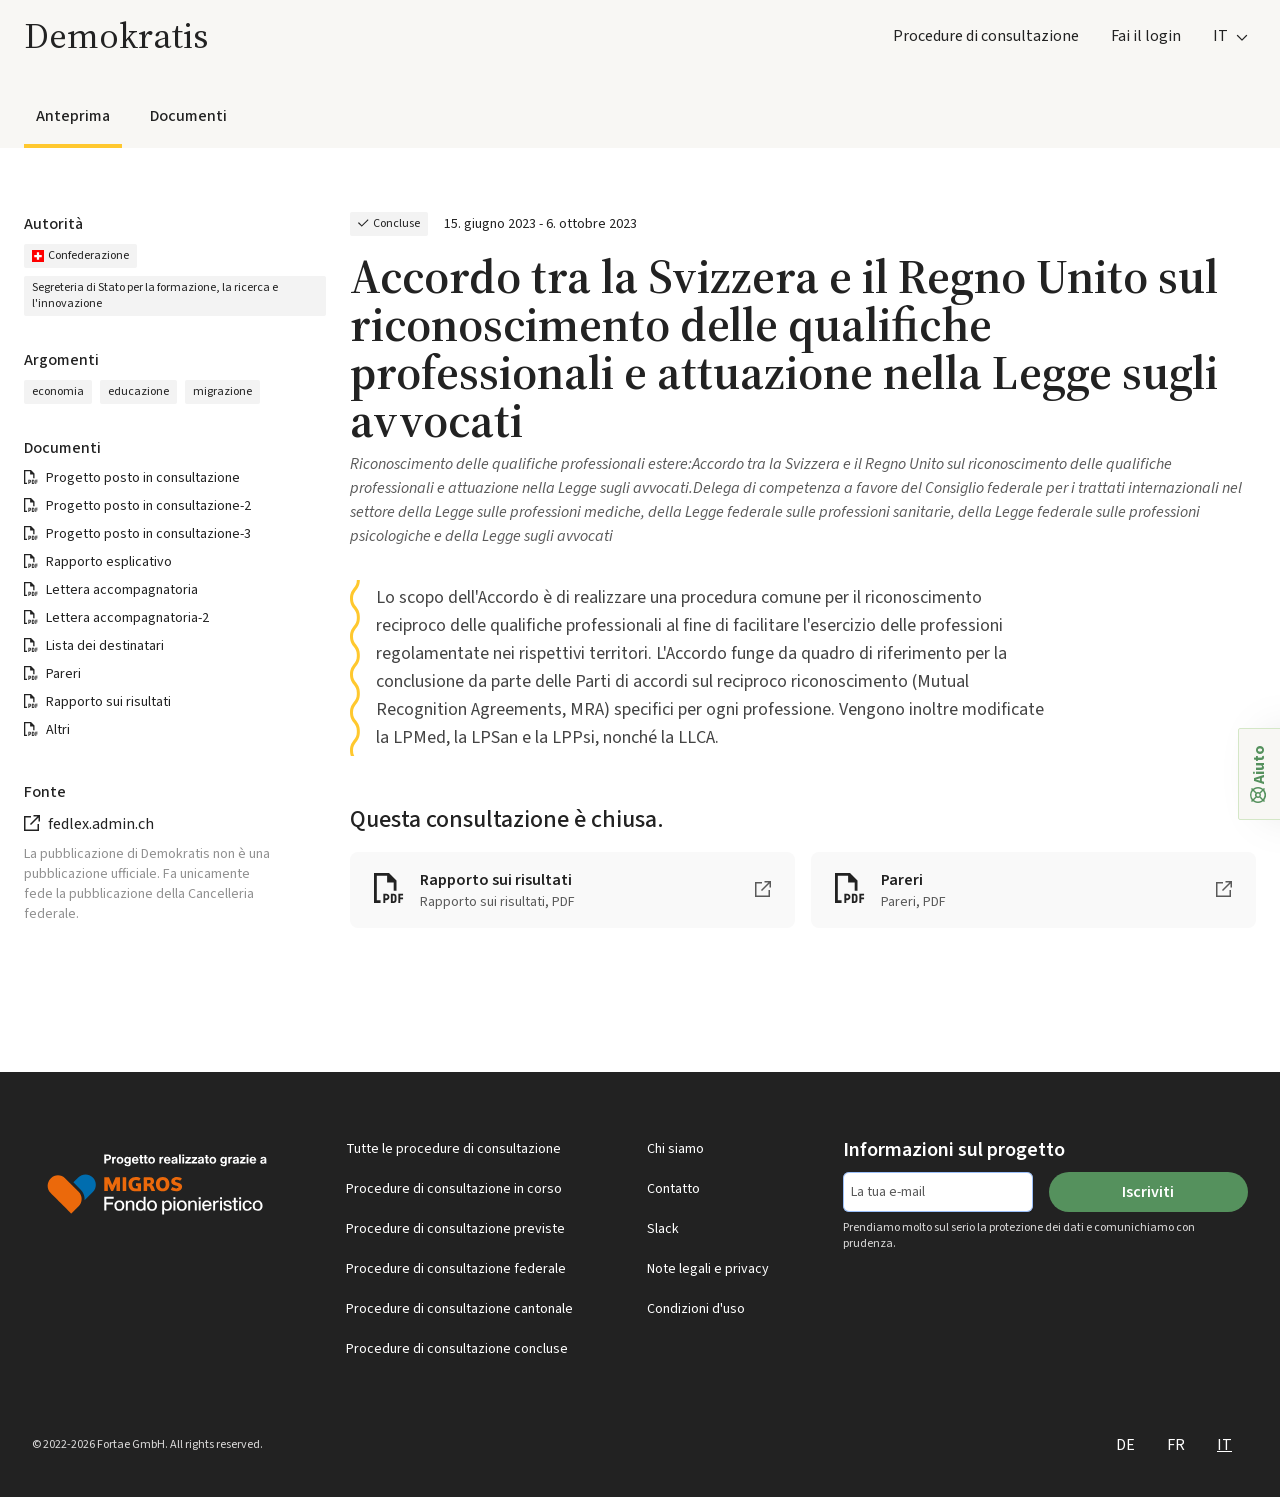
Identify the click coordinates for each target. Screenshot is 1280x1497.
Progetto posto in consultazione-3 (148, 534)
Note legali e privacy (708, 1269)
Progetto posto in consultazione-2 (148, 506)
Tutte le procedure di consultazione (453, 1149)
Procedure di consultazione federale (456, 1269)
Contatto (673, 1189)
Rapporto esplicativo (109, 562)
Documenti (188, 116)
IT (1224, 1445)
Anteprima (73, 116)
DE (1125, 1445)
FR (1176, 1445)
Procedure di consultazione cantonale (459, 1309)
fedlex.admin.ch (101, 824)
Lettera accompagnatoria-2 (127, 618)
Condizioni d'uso (696, 1309)
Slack (663, 1229)
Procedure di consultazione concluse (457, 1349)
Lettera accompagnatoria (122, 590)
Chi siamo (675, 1149)
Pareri (63, 674)
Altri (58, 730)
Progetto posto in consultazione (143, 478)
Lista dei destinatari (105, 646)
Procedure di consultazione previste (455, 1229)
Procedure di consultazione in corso (454, 1189)
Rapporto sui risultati (108, 702)
